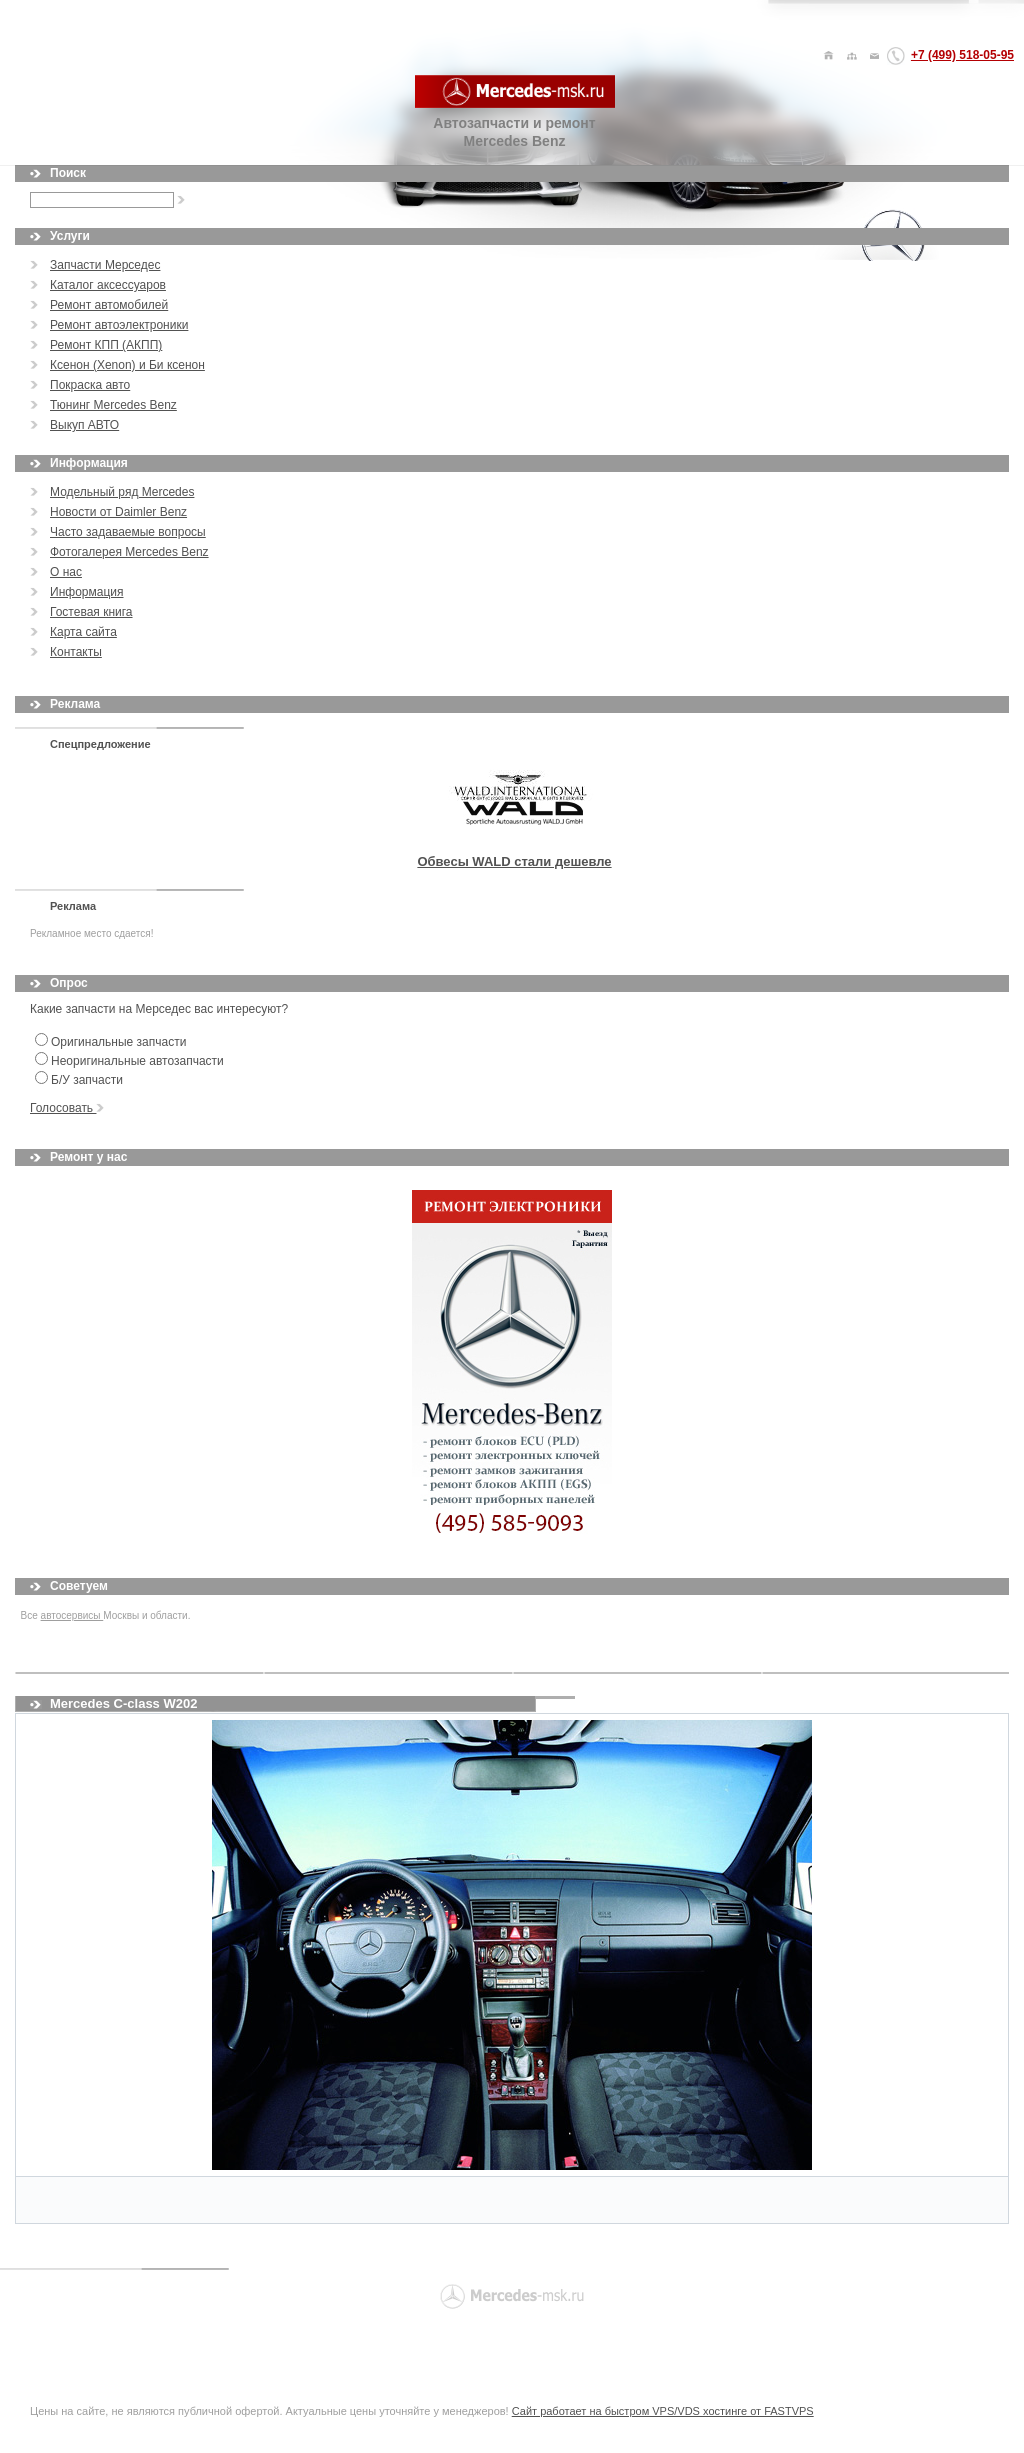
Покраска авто (90, 385)
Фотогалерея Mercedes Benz (129, 552)
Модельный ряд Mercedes (122, 492)
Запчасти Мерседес (105, 265)
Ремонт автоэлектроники (119, 325)
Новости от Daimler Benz (118, 512)
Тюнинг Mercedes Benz (113, 405)
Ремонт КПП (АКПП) (106, 345)
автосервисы (72, 1615)
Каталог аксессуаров (108, 285)
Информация (86, 592)
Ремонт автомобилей (109, 305)
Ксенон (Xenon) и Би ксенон (127, 365)
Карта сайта (83, 632)
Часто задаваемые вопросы (128, 532)
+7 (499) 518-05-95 (962, 55)
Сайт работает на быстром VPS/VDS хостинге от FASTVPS (663, 2411)
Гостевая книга (91, 612)
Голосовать (67, 1108)
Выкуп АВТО (84, 425)
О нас (66, 572)
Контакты (76, 652)
